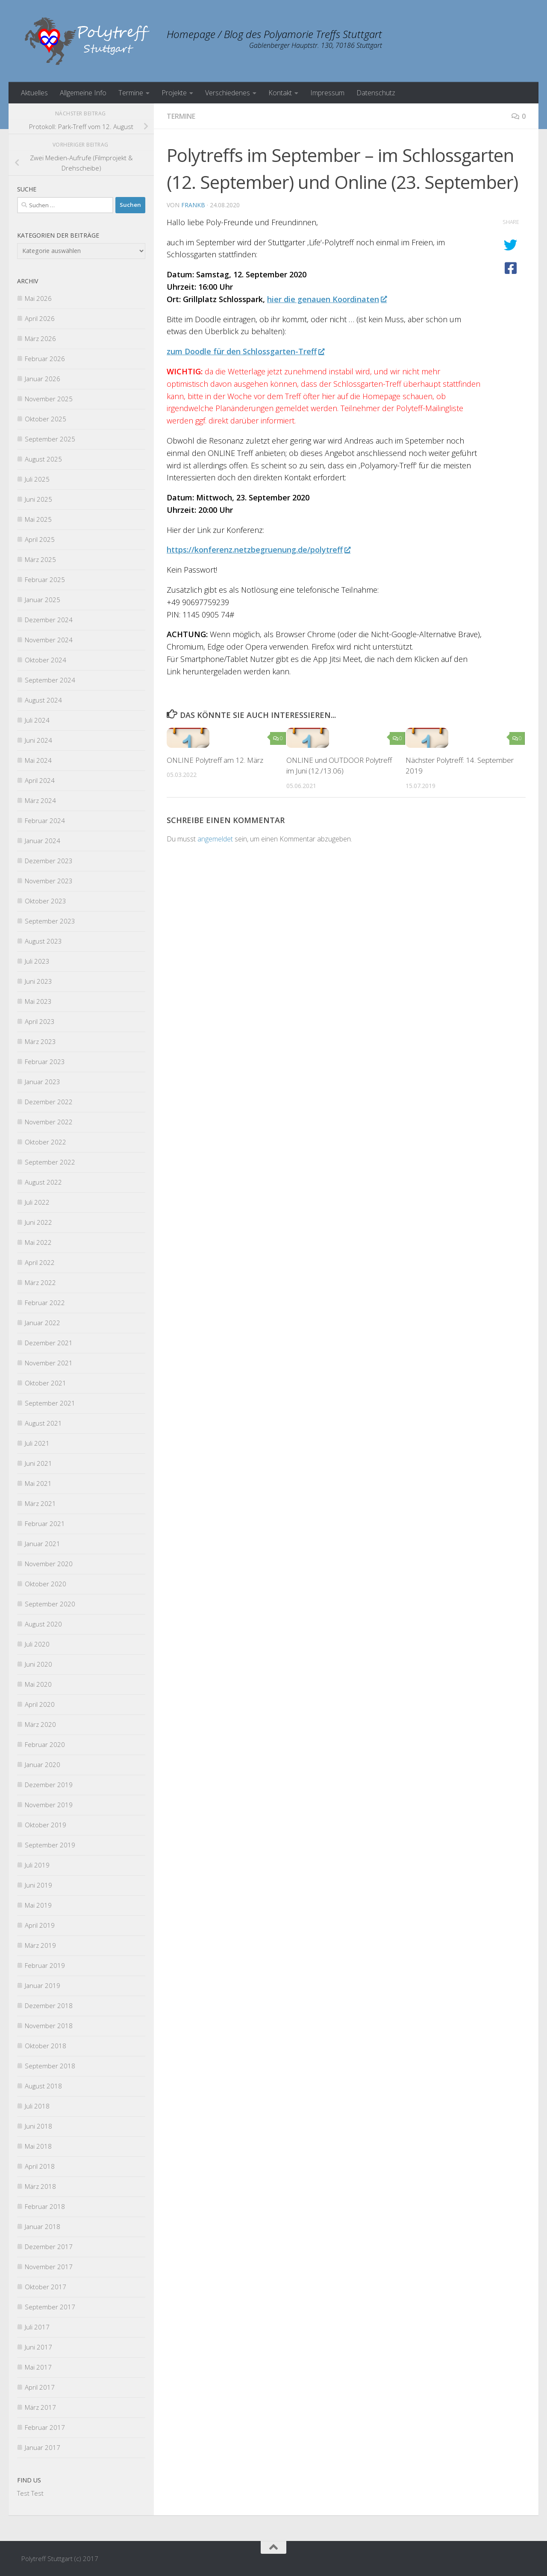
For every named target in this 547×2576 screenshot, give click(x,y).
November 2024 (49, 639)
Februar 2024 (45, 820)
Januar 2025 (42, 599)
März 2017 (40, 2407)
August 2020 (43, 1624)
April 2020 (40, 1704)
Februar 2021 (45, 1523)
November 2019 (49, 1804)
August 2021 (43, 1423)
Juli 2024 (37, 720)
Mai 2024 (38, 760)
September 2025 (50, 439)
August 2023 (43, 941)
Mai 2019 (38, 1905)
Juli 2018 (37, 2106)
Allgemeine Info (83, 92)
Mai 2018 (38, 2146)
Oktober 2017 (45, 2286)
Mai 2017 (38, 2367)
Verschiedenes (227, 92)
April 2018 (40, 2166)
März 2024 (40, 800)
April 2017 (40, 2387)
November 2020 (49, 1563)
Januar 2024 (42, 840)
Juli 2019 (37, 1865)
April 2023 (40, 1021)
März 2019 (40, 1945)
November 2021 (49, 1363)
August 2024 (43, 700)
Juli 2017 (37, 2327)
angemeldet (215, 839)
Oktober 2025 (45, 419)
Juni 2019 (38, 1885)
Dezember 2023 (49, 860)
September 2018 (50, 2065)
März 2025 (40, 559)
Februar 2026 (45, 358)
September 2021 (50, 1403)
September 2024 (50, 680)
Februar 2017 (45, 2427)
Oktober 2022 (45, 1142)
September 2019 (50, 1845)
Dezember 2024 (49, 619)
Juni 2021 (38, 1463)
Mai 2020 (38, 1684)
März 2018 (40, 2186)
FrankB (193, 205)
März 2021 (40, 1503)
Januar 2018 (42, 2226)
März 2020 (40, 1724)
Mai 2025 (38, 519)
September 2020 (50, 1604)
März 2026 (40, 338)
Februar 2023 (45, 1061)
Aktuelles (34, 92)
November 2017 (49, 2266)
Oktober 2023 (45, 901)
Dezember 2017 (49, 2246)
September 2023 (50, 921)
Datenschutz (375, 92)
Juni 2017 (38, 2347)
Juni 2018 (38, 2126)
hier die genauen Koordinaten (326, 299)
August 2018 (43, 2086)
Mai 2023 (38, 1001)
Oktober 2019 (45, 1824)
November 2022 (49, 1121)
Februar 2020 (45, 1744)
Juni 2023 (38, 981)
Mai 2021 (38, 1483)
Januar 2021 (42, 1543)
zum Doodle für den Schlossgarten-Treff (245, 351)
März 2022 (40, 1282)
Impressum (327, 92)
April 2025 (40, 539)
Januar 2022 (42, 1322)
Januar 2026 (42, 378)
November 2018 (49, 2025)
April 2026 (40, 318)
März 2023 (40, 1041)
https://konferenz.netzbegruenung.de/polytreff (258, 549)
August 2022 (43, 1182)
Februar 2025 (45, 579)
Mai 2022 (38, 1242)
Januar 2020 (42, 1764)
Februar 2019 (45, 1965)
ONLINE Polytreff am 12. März (215, 760)
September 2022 (50, 1162)
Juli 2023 (37, 961)
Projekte (174, 92)
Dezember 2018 (49, 2005)
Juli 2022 (37, 1202)
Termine (130, 92)
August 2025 (43, 459)
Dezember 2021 (49, 1342)
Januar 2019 (42, 1985)
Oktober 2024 (45, 660)
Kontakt (280, 92)
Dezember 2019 (49, 1784)
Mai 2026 (38, 298)
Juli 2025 (37, 479)
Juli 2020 (37, 1644)
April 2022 (40, 1262)
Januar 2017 (42, 2447)
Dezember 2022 (49, 1101)
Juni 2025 (38, 499)
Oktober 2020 (45, 1583)
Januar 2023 (42, 1081)
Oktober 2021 (45, 1383)
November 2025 (49, 398)
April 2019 (40, 1925)
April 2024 (40, 780)
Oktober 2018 (45, 2045)
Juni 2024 (38, 740)
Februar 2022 (45, 1302)
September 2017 (50, 2307)
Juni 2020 (38, 1664)
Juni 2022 (38, 1222)
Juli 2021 (37, 1443)
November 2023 (49, 880)
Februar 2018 (45, 2206)
